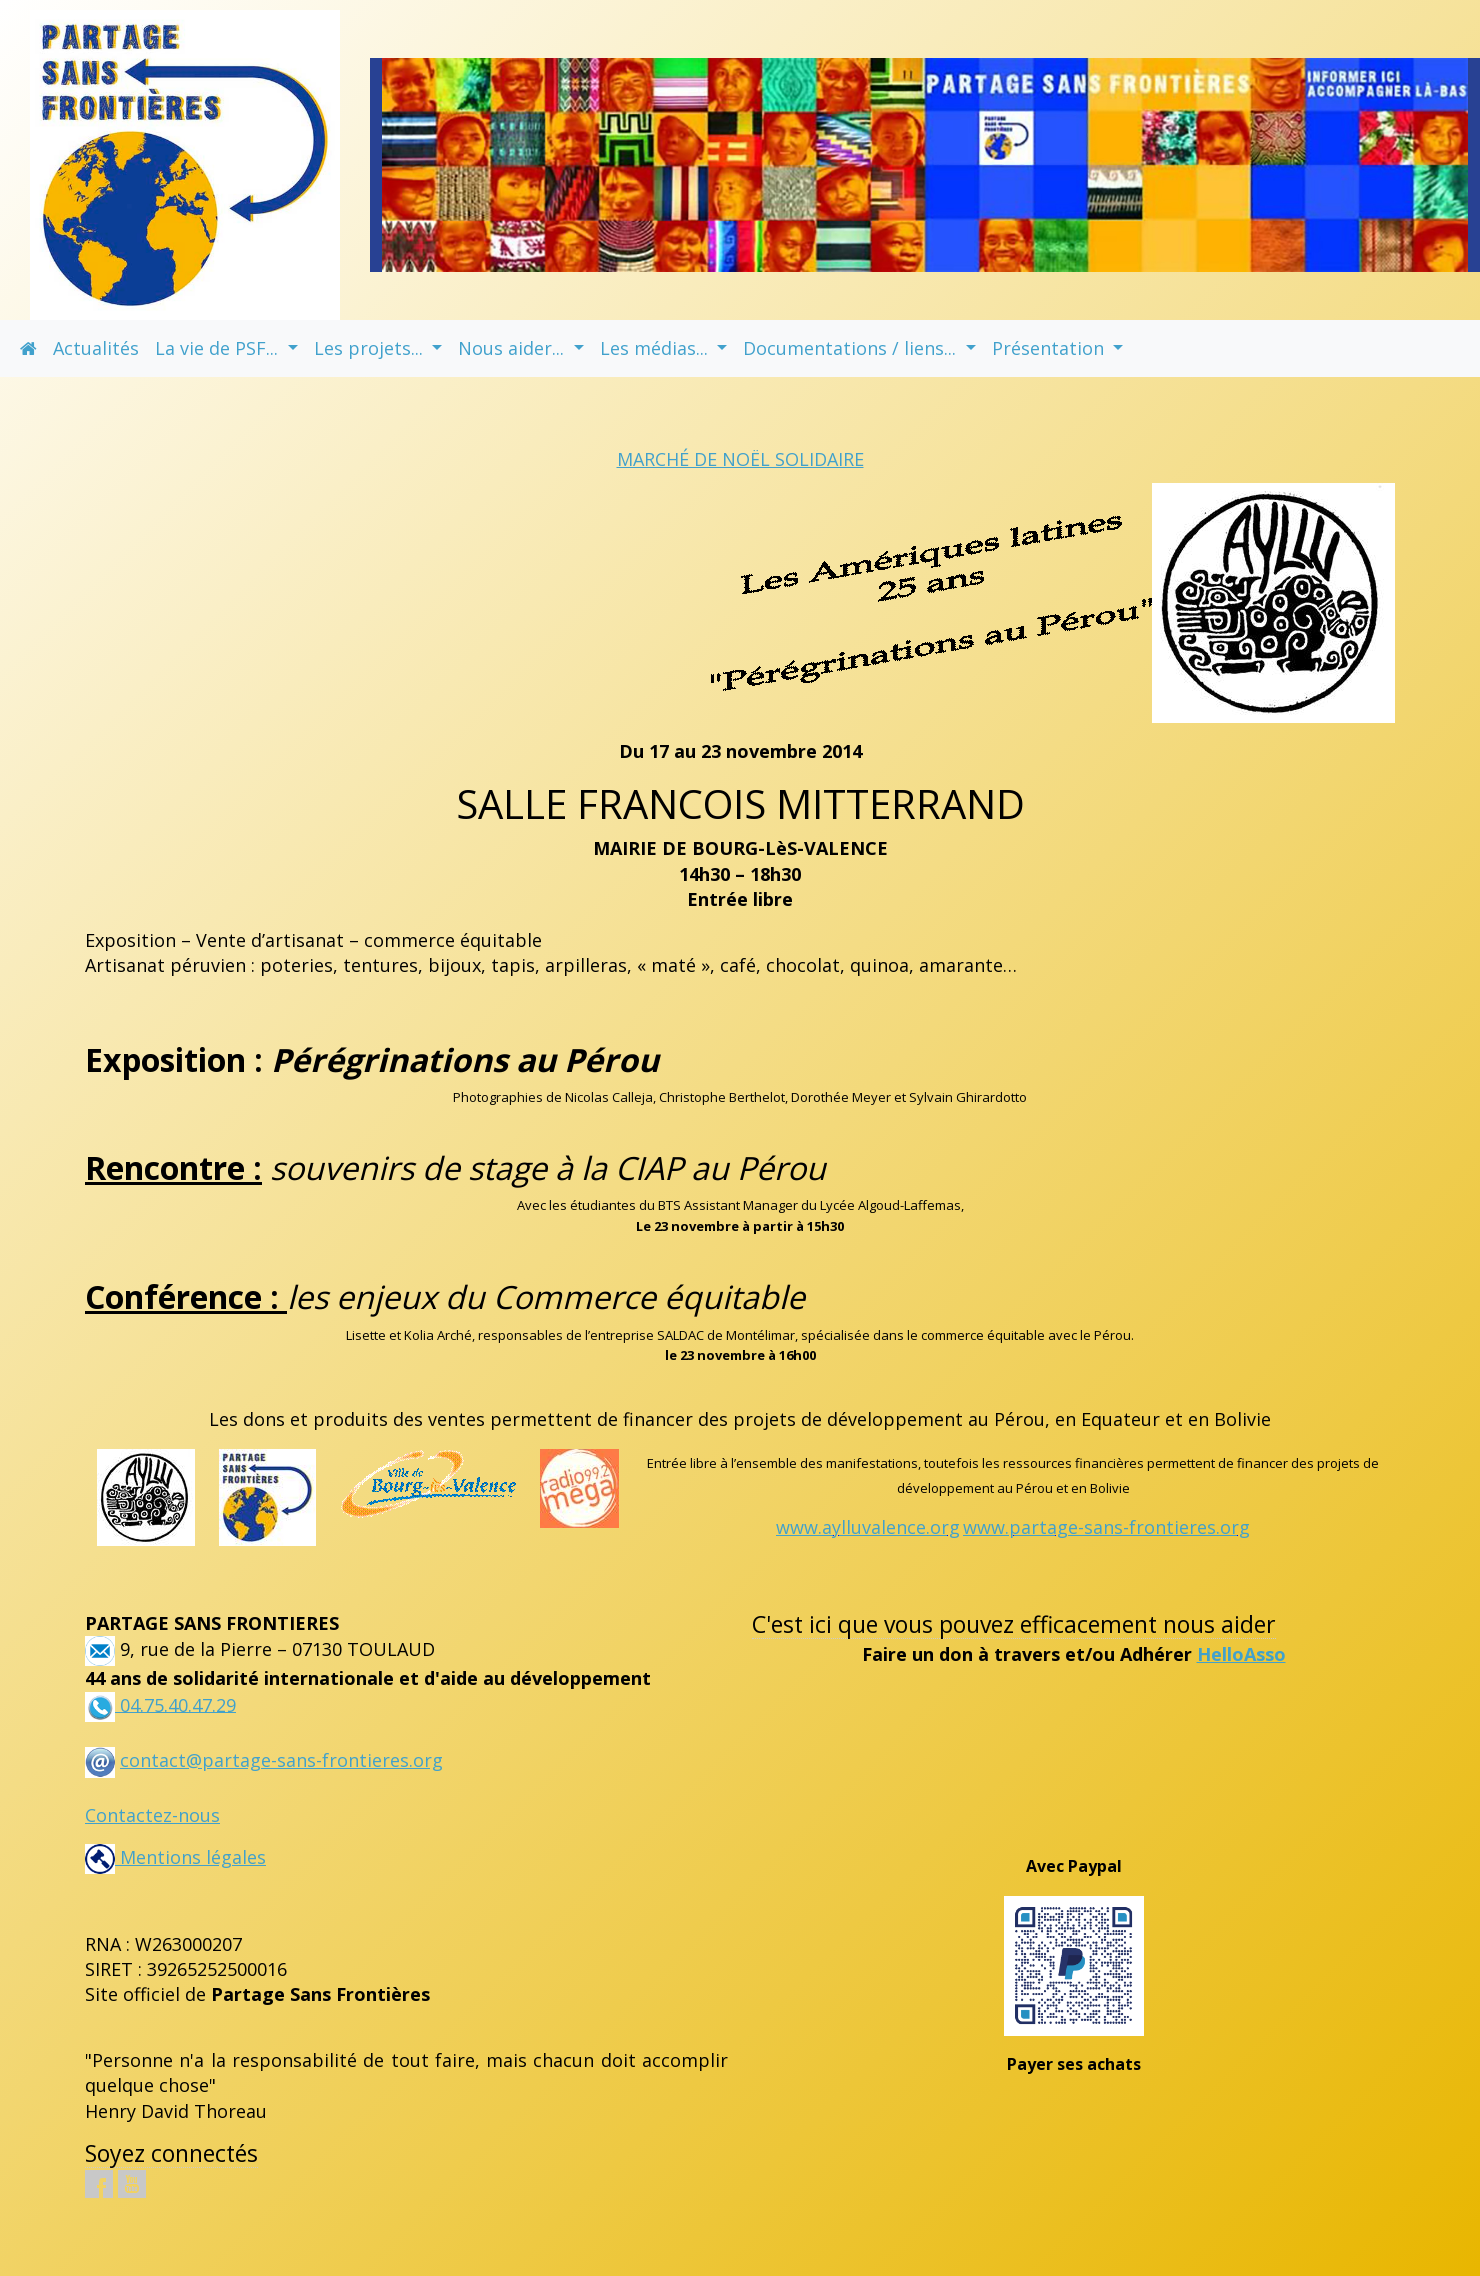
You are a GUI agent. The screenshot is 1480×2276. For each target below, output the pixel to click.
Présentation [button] (1050, 348)
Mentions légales (175, 1857)
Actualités (96, 348)
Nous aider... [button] (513, 348)
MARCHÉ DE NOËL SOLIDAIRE (740, 459)
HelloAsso (1241, 1654)
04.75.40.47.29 (175, 1704)
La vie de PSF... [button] (219, 348)
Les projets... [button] (371, 348)
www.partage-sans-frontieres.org (1106, 1527)
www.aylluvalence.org (868, 1527)
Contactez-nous (152, 1815)
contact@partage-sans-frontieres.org (281, 1760)
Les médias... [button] (656, 348)
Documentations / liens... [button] (852, 348)
